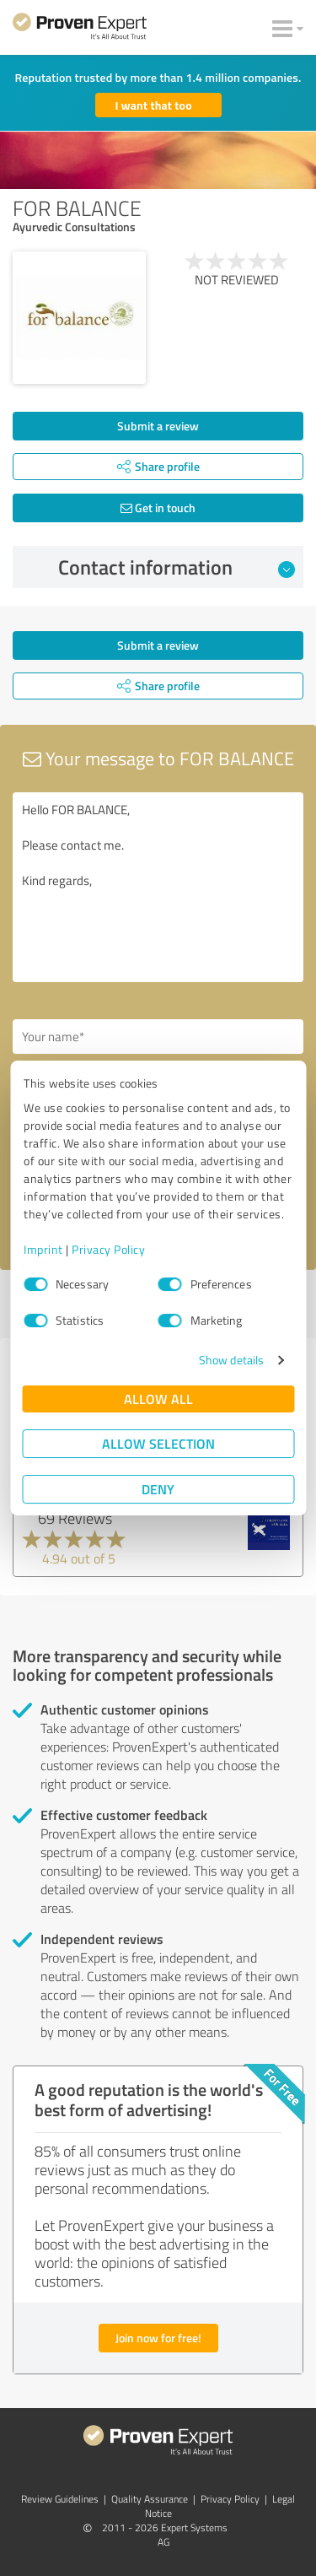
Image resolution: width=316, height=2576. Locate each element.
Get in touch (158, 508)
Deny (158, 1489)
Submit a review (158, 426)
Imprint (43, 1249)
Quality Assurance (149, 2499)
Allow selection (158, 1443)
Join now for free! (158, 2338)
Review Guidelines (60, 2499)
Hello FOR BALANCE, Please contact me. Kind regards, (158, 887)
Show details (231, 1360)
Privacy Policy (108, 1249)
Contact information (176, 567)
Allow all (158, 1398)
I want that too (153, 105)
